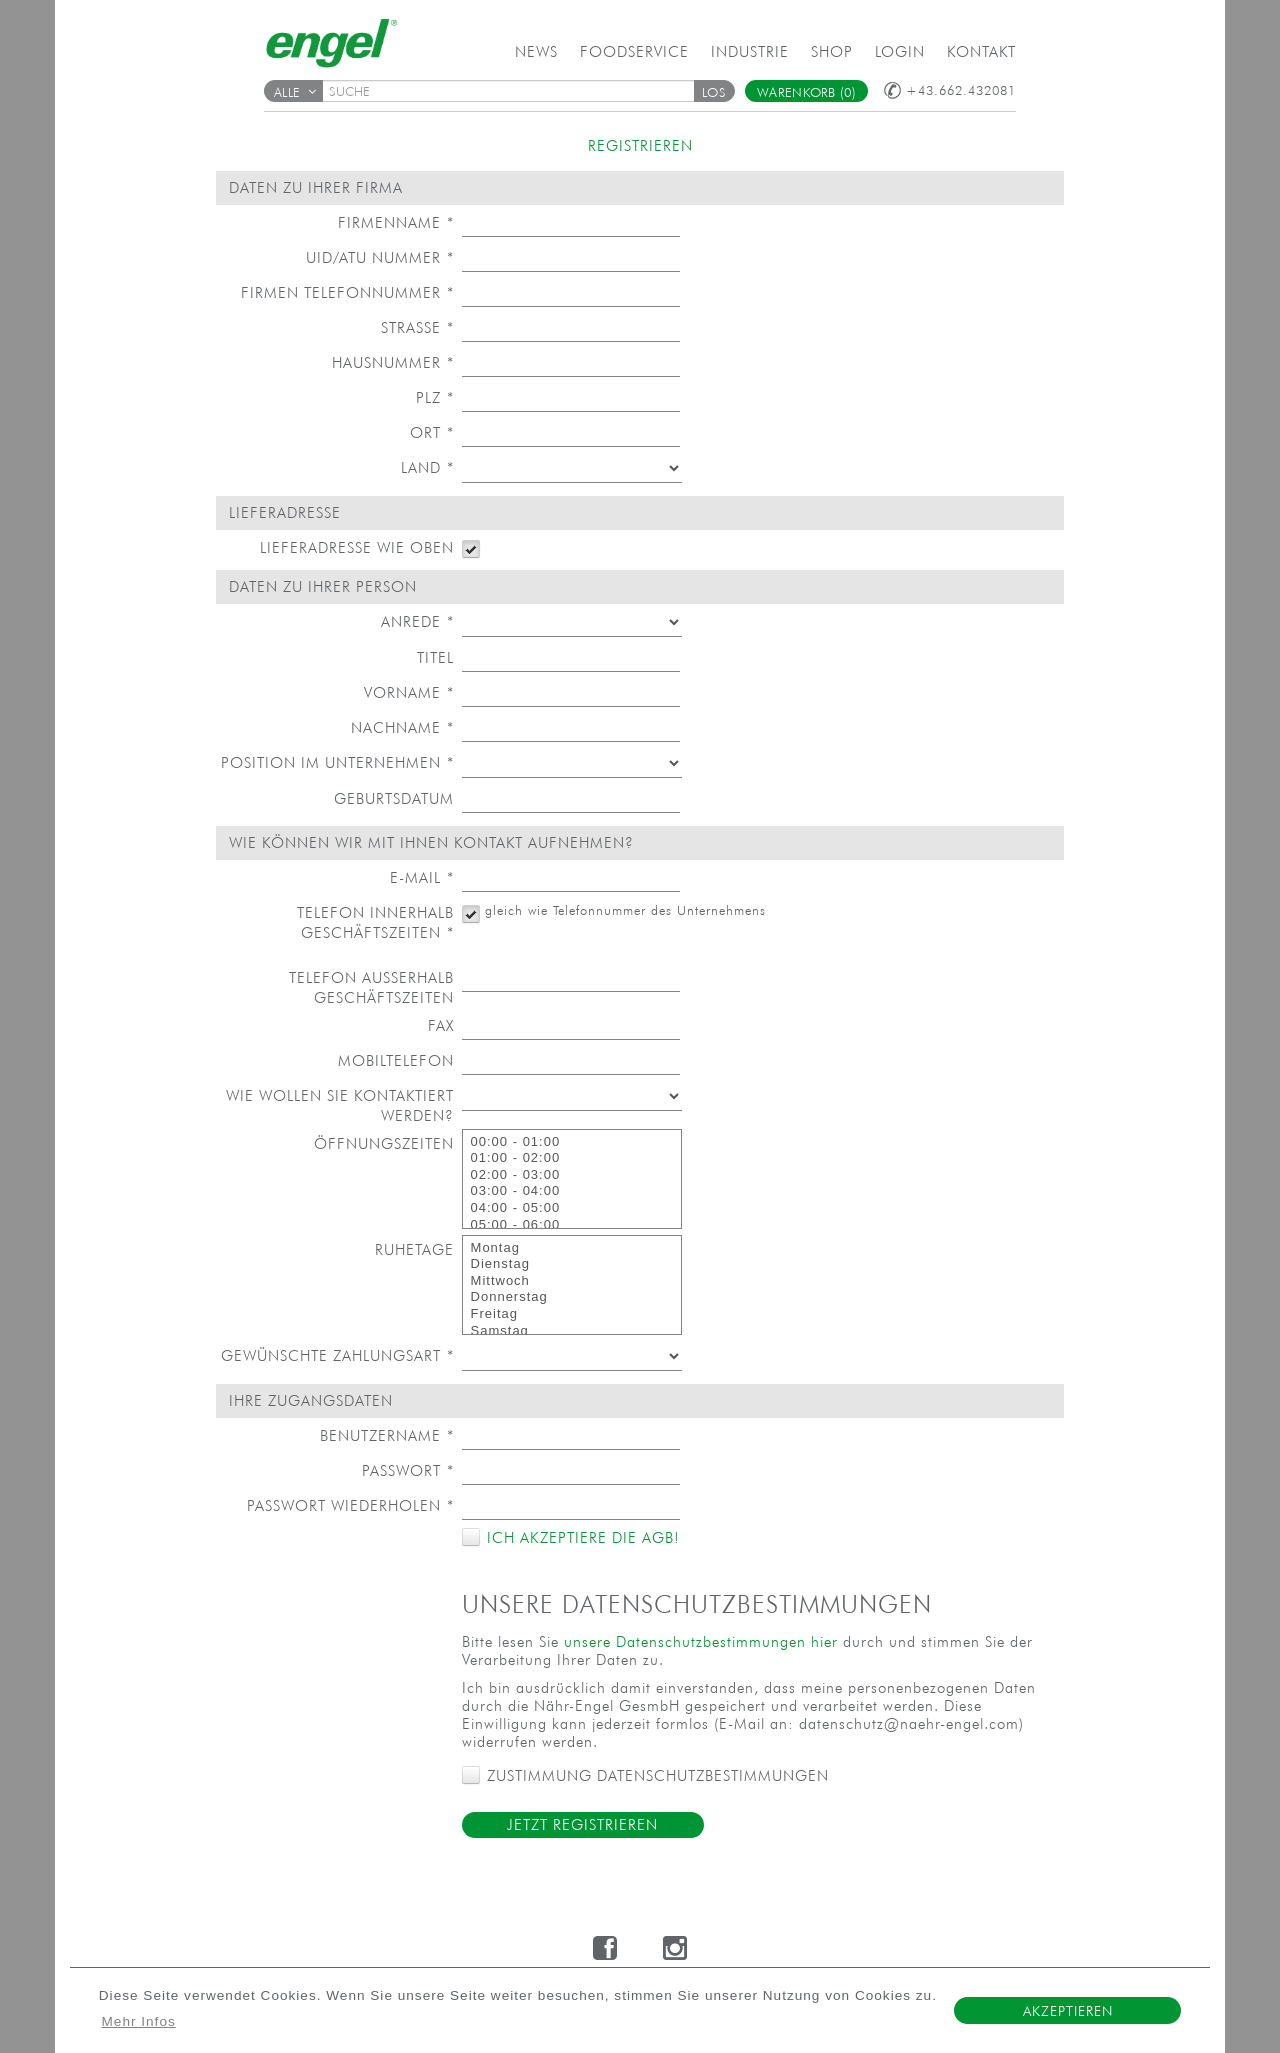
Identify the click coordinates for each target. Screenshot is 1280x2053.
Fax (441, 1025)
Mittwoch (572, 1281)
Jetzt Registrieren (582, 1824)
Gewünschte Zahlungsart (337, 1355)
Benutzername (387, 1435)
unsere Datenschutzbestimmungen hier (701, 1641)
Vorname (409, 692)
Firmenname (396, 222)
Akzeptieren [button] (1068, 2011)
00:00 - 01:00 (572, 1142)
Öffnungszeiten (384, 1143)
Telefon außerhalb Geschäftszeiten (371, 987)
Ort (432, 432)
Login (900, 51)
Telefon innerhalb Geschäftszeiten (375, 922)
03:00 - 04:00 (572, 1191)
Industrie (750, 51)
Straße (417, 327)
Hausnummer (393, 362)
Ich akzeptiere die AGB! (580, 1537)
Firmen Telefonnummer (347, 292)
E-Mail (422, 877)
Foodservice (634, 51)
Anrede (417, 621)
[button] (714, 91)
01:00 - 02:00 (572, 1158)
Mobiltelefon (396, 1060)
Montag (572, 1248)
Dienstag (572, 1264)
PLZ (435, 397)
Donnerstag (572, 1297)
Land (427, 467)
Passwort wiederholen (350, 1505)
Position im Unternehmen (337, 762)
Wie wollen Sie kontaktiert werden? (340, 1105)
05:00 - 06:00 (572, 1225)
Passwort (408, 1470)
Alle (295, 92)
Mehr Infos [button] (139, 2021)
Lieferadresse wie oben (357, 547)
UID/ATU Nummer (380, 257)
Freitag (572, 1314)
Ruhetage (414, 1249)
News (536, 51)
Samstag (572, 1331)
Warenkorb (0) (806, 92)
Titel (435, 657)
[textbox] (515, 91)
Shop (832, 51)
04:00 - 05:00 (572, 1208)
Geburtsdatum (394, 798)
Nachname (402, 727)
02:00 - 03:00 (572, 1175)
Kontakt (981, 51)
